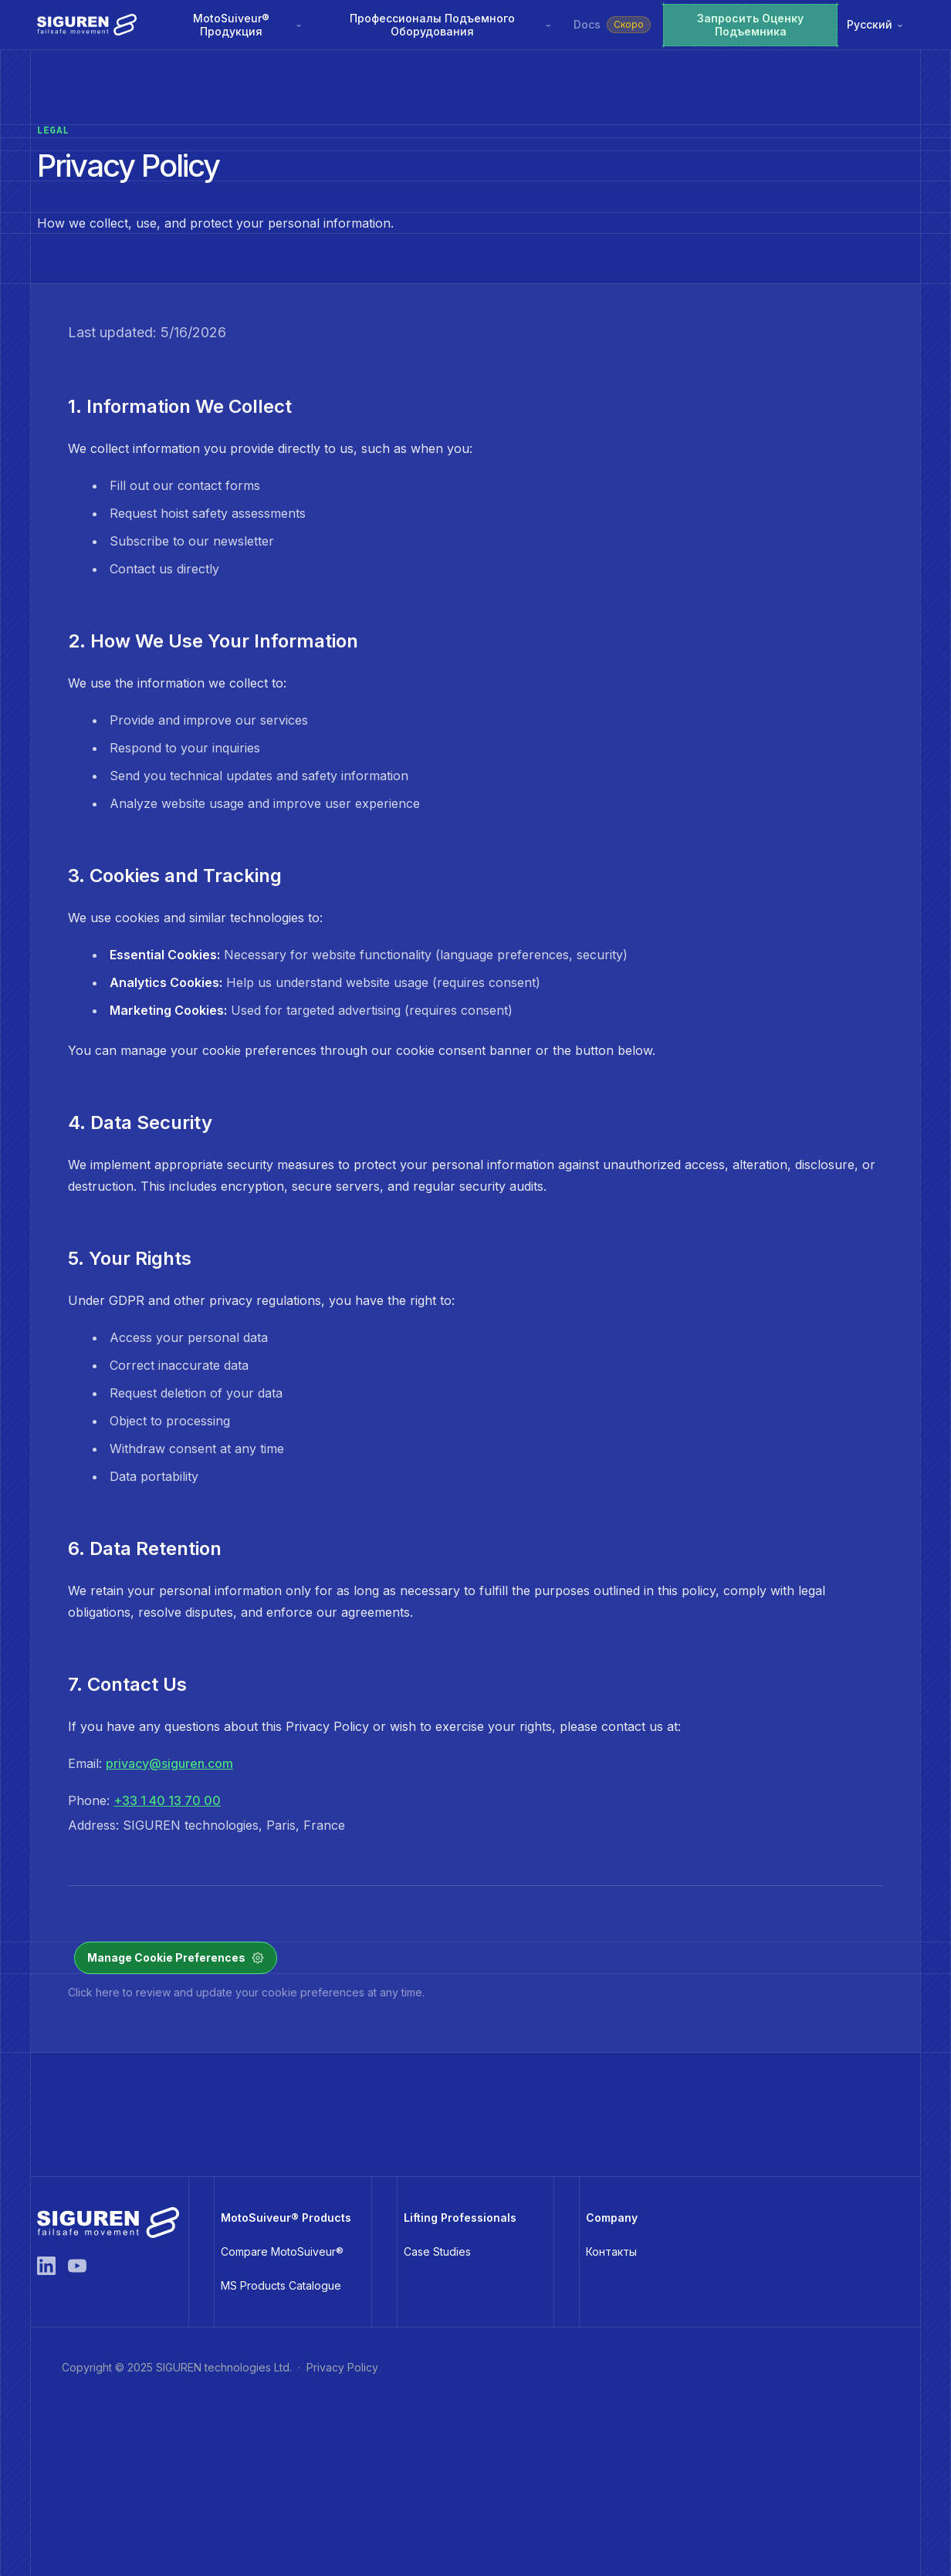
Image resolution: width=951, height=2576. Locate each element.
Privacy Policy (342, 2367)
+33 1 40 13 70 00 (167, 1800)
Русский (876, 24)
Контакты (611, 2251)
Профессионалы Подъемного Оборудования (451, 25)
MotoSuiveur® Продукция (248, 25)
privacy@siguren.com (169, 1763)
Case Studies (437, 2251)
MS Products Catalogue (281, 2285)
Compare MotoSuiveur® (282, 2251)
